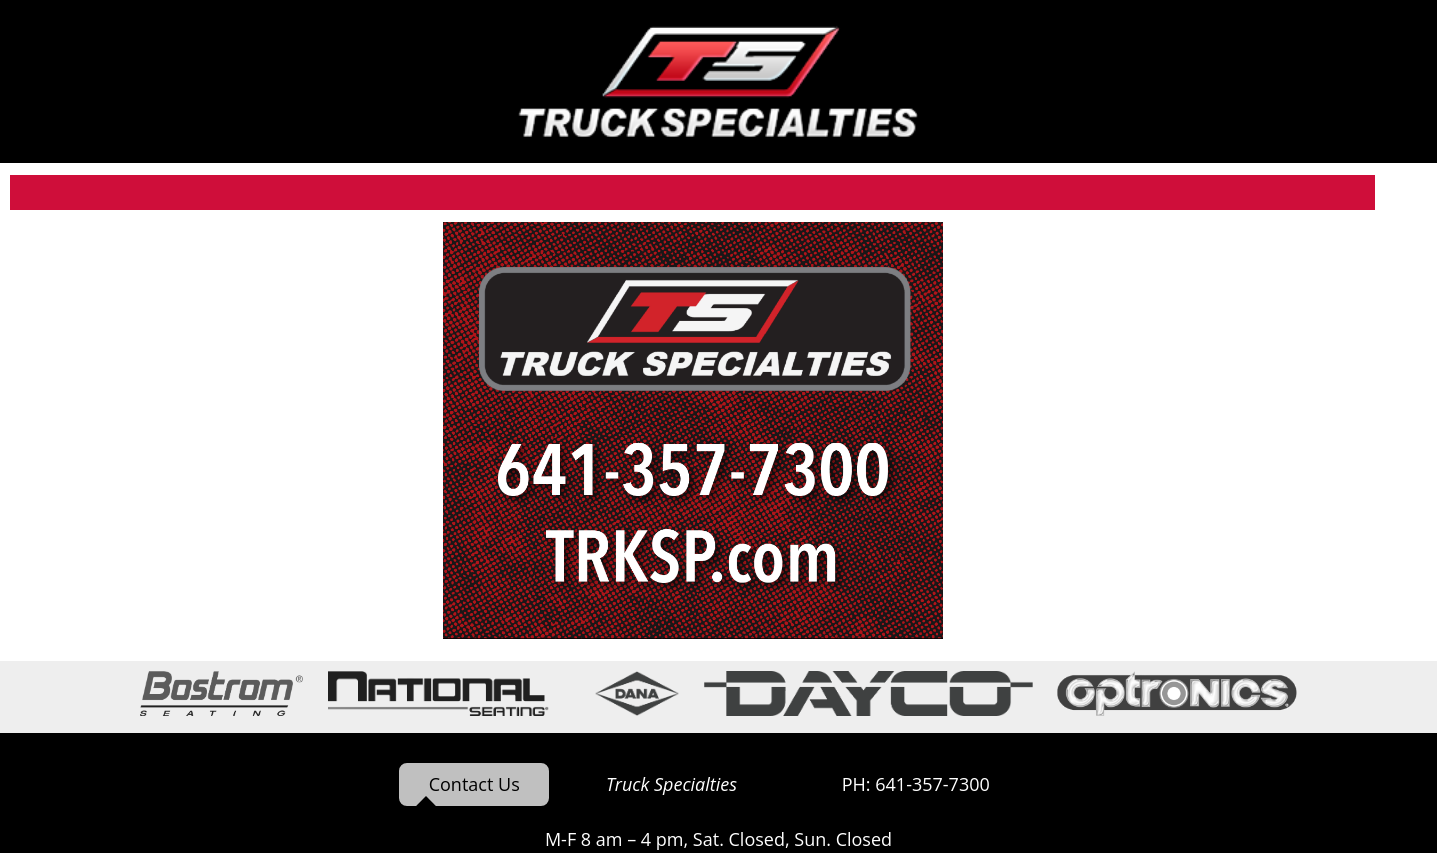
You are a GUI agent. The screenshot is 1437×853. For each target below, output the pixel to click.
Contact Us (474, 784)
